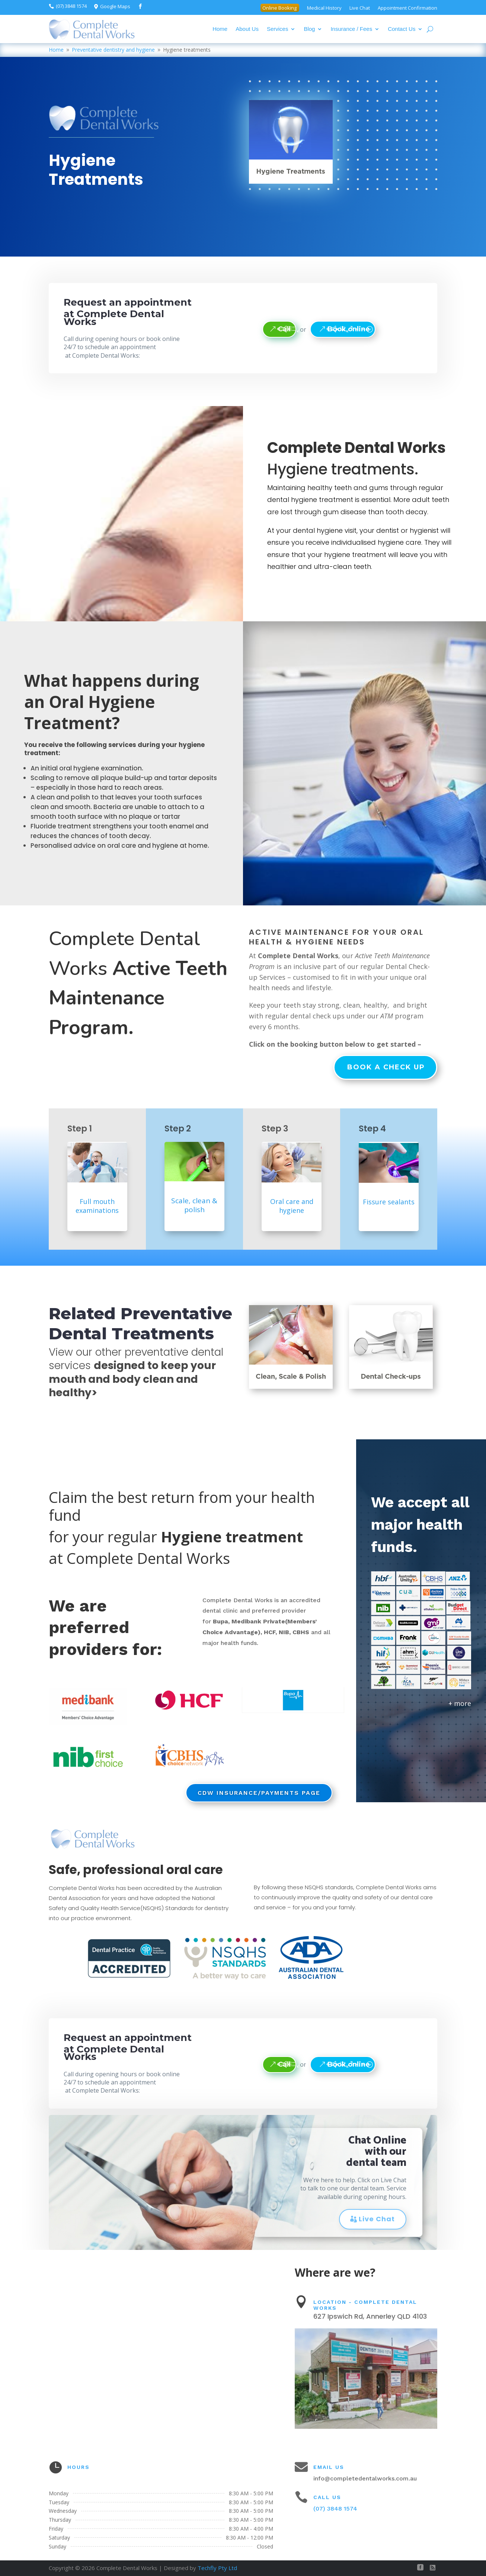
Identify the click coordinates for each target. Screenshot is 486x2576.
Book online (348, 329)
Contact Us (401, 29)
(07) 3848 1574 (335, 2508)
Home (219, 29)
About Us (247, 29)
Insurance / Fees (351, 29)
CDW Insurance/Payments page (259, 1792)
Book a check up (386, 1067)
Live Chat (377, 2219)
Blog (309, 29)
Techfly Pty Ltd (217, 2568)
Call (284, 329)
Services (277, 29)
